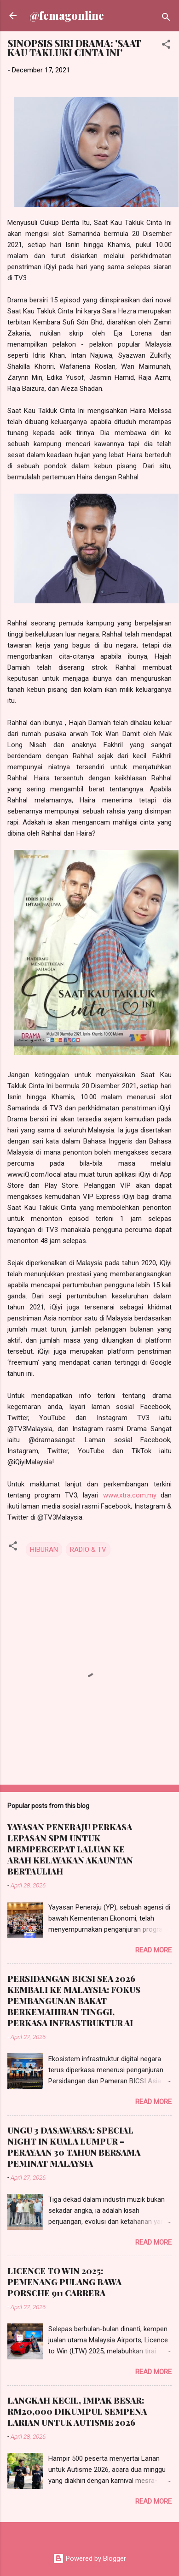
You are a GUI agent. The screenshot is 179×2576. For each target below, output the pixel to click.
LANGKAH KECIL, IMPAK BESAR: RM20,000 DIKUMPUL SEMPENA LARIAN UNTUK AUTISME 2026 (77, 2411)
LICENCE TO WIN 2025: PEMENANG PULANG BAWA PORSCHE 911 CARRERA (64, 2282)
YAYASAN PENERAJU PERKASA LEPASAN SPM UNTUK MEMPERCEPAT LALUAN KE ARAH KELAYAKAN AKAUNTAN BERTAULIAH (70, 1849)
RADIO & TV (88, 1549)
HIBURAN (44, 1549)
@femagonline (66, 15)
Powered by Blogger (89, 2558)
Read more (153, 1950)
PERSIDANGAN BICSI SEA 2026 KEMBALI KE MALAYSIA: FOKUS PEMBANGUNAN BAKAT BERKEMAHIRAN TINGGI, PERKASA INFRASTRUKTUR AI (73, 2000)
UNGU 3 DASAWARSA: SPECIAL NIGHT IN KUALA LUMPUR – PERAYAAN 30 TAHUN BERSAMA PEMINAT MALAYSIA (73, 2147)
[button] (166, 46)
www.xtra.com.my (129, 1495)
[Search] (166, 19)
